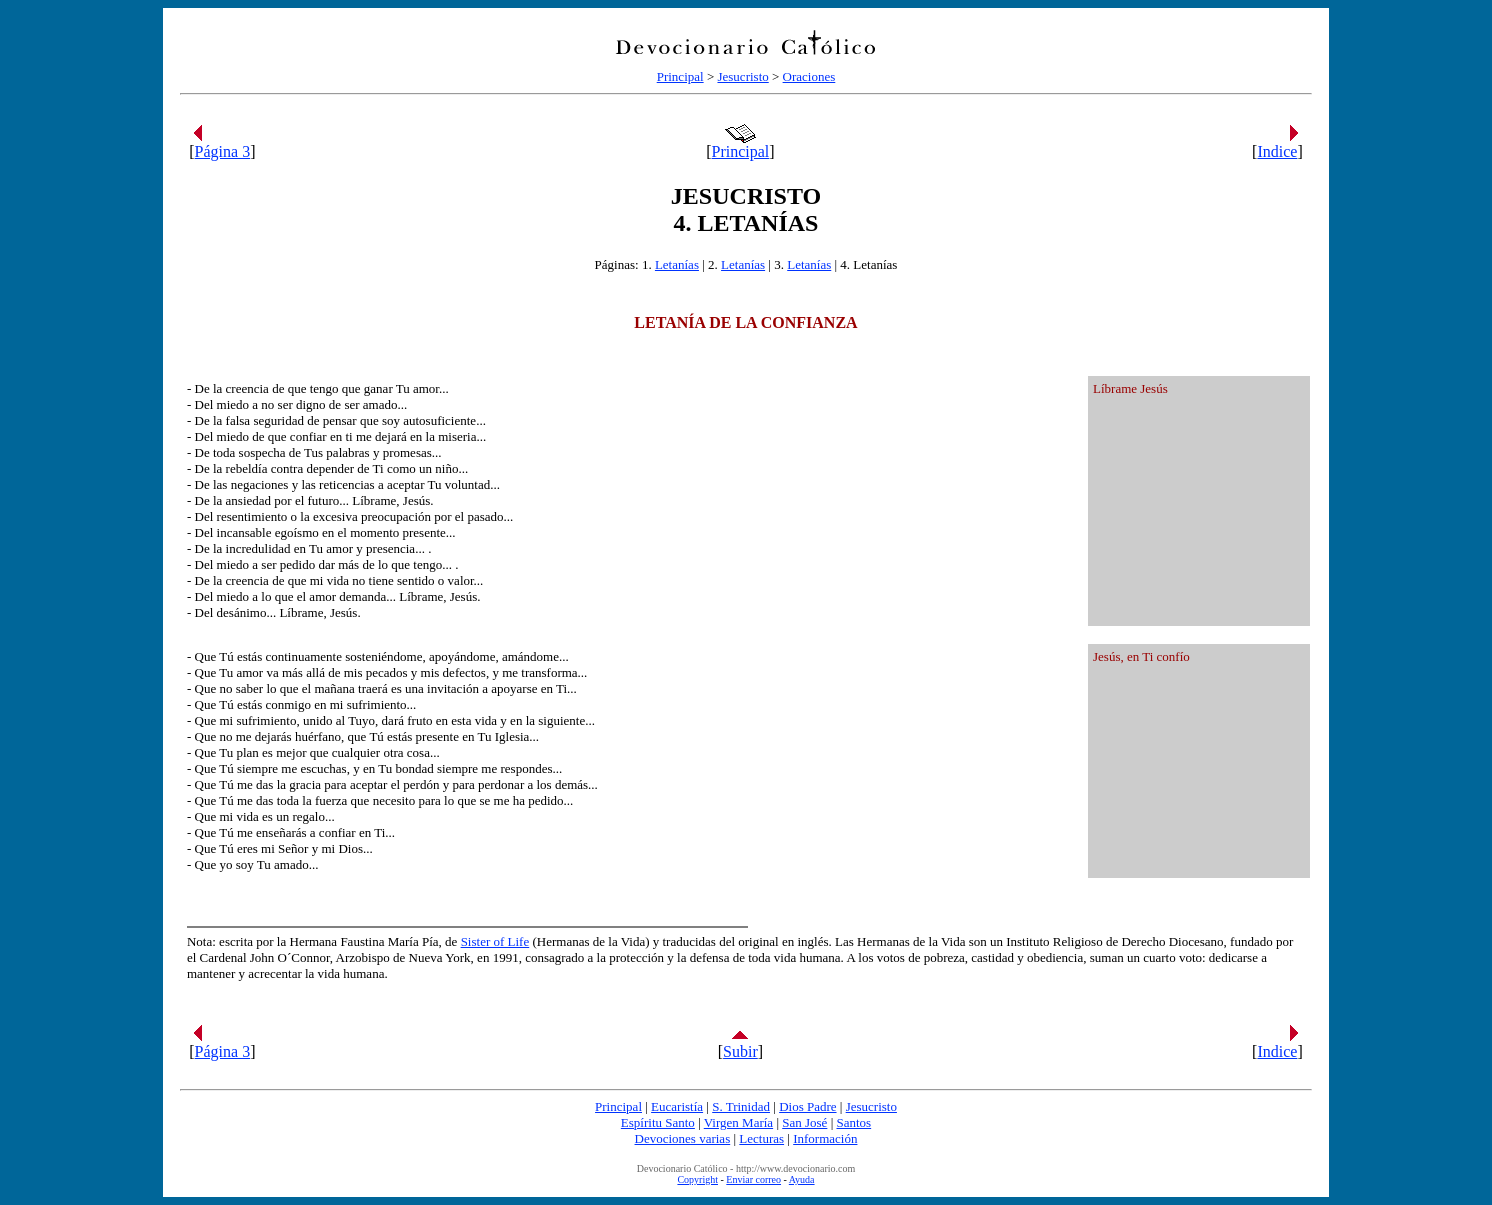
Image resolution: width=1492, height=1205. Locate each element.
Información (825, 1138)
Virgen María (738, 1122)
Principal (680, 76)
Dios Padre (807, 1106)
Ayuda (802, 1179)
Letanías (677, 264)
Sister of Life (495, 941)
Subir (740, 1051)
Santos (853, 1122)
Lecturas (761, 1138)
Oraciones (809, 76)
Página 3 (223, 151)
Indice (1277, 151)
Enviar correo (753, 1179)
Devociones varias (683, 1138)
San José (804, 1122)
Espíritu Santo (658, 1122)
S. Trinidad (741, 1106)
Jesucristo (742, 76)
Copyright (697, 1179)
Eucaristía (677, 1106)
